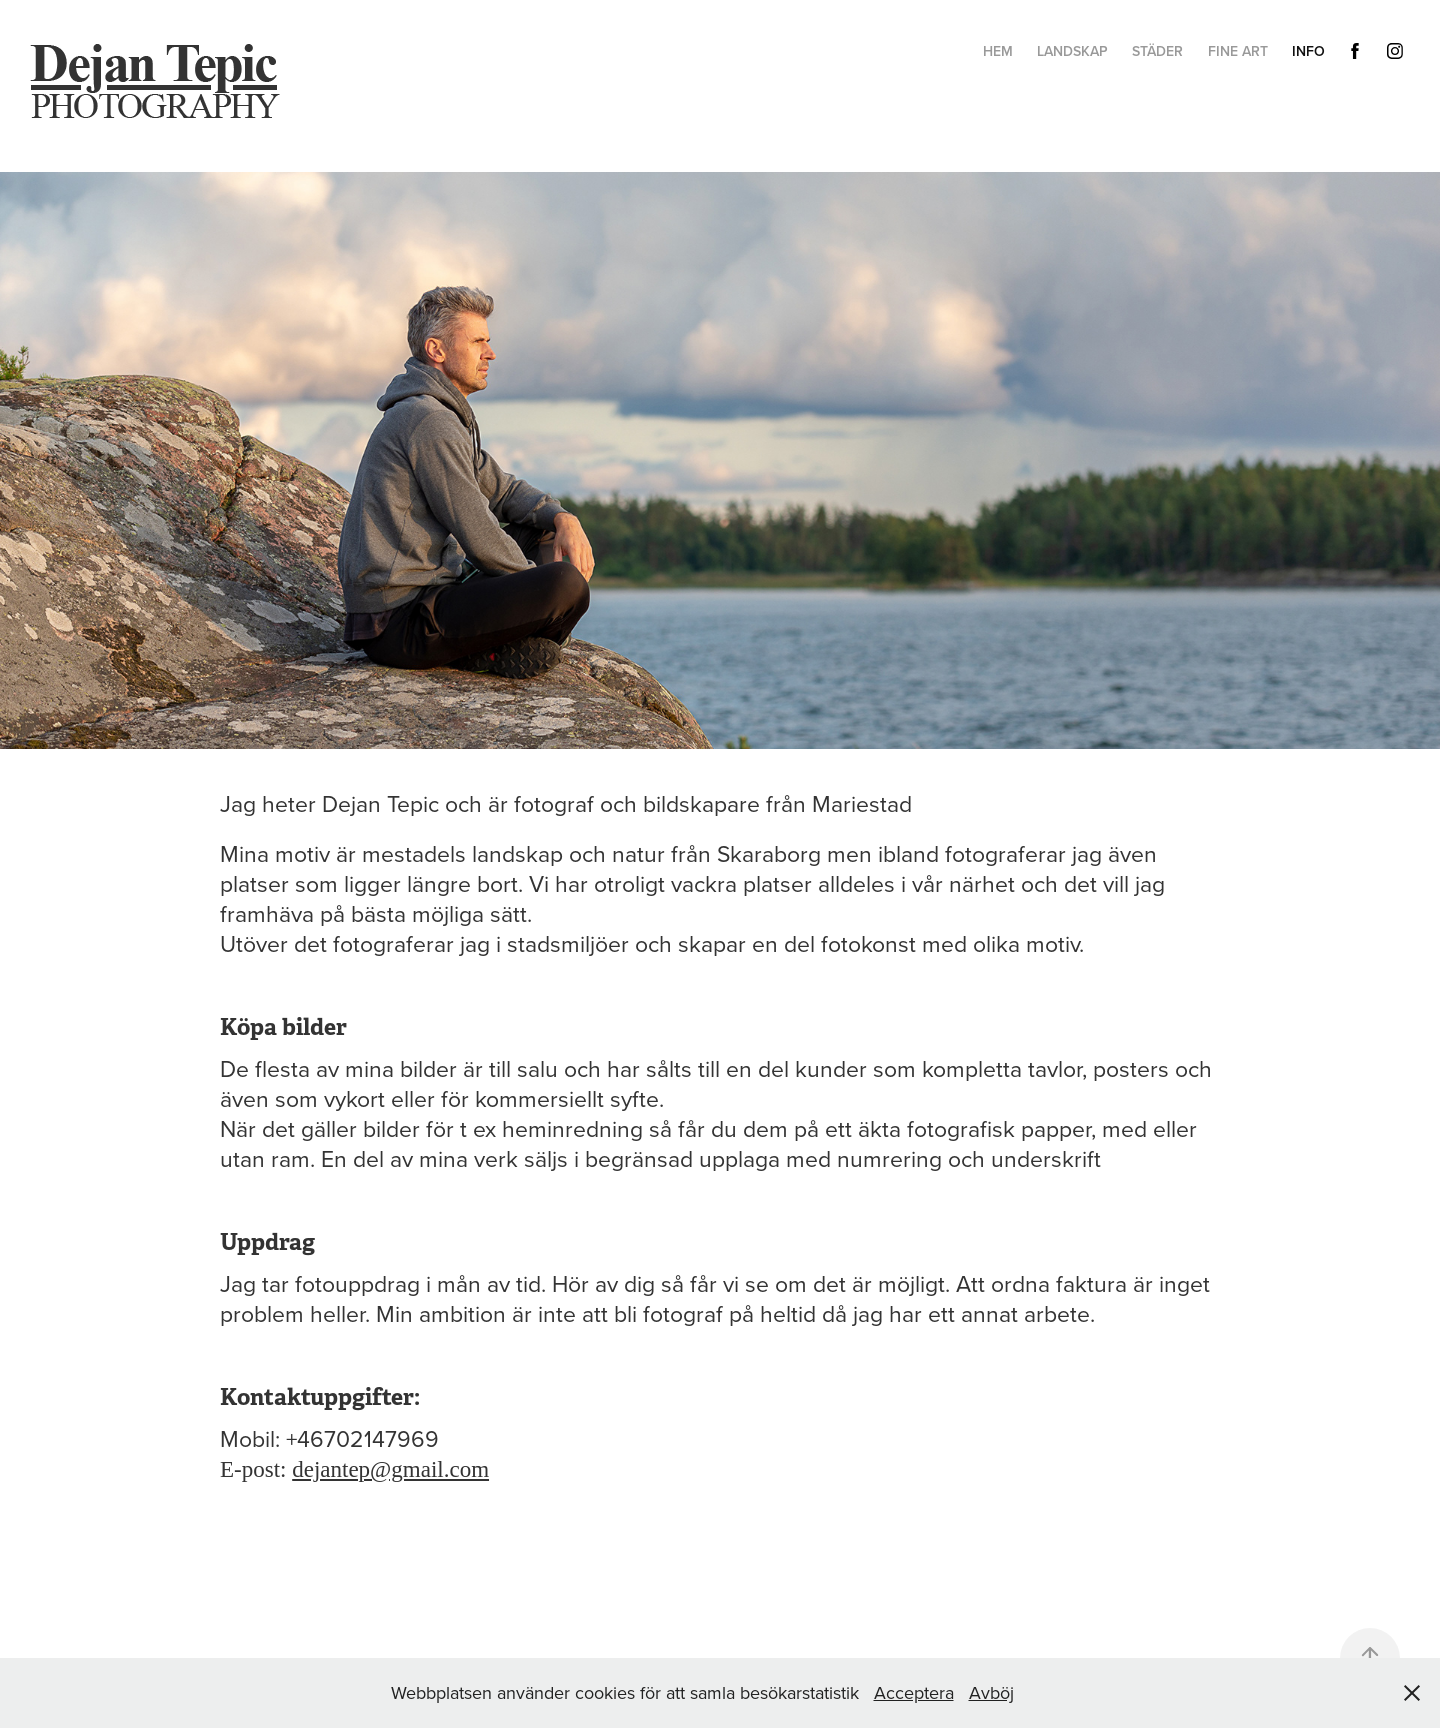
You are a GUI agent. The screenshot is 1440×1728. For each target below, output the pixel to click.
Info (1308, 51)
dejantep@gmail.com (390, 1469)
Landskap (1072, 51)
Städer (1157, 51)
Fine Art (1238, 51)
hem (998, 51)
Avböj (991, 1692)
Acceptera (914, 1692)
